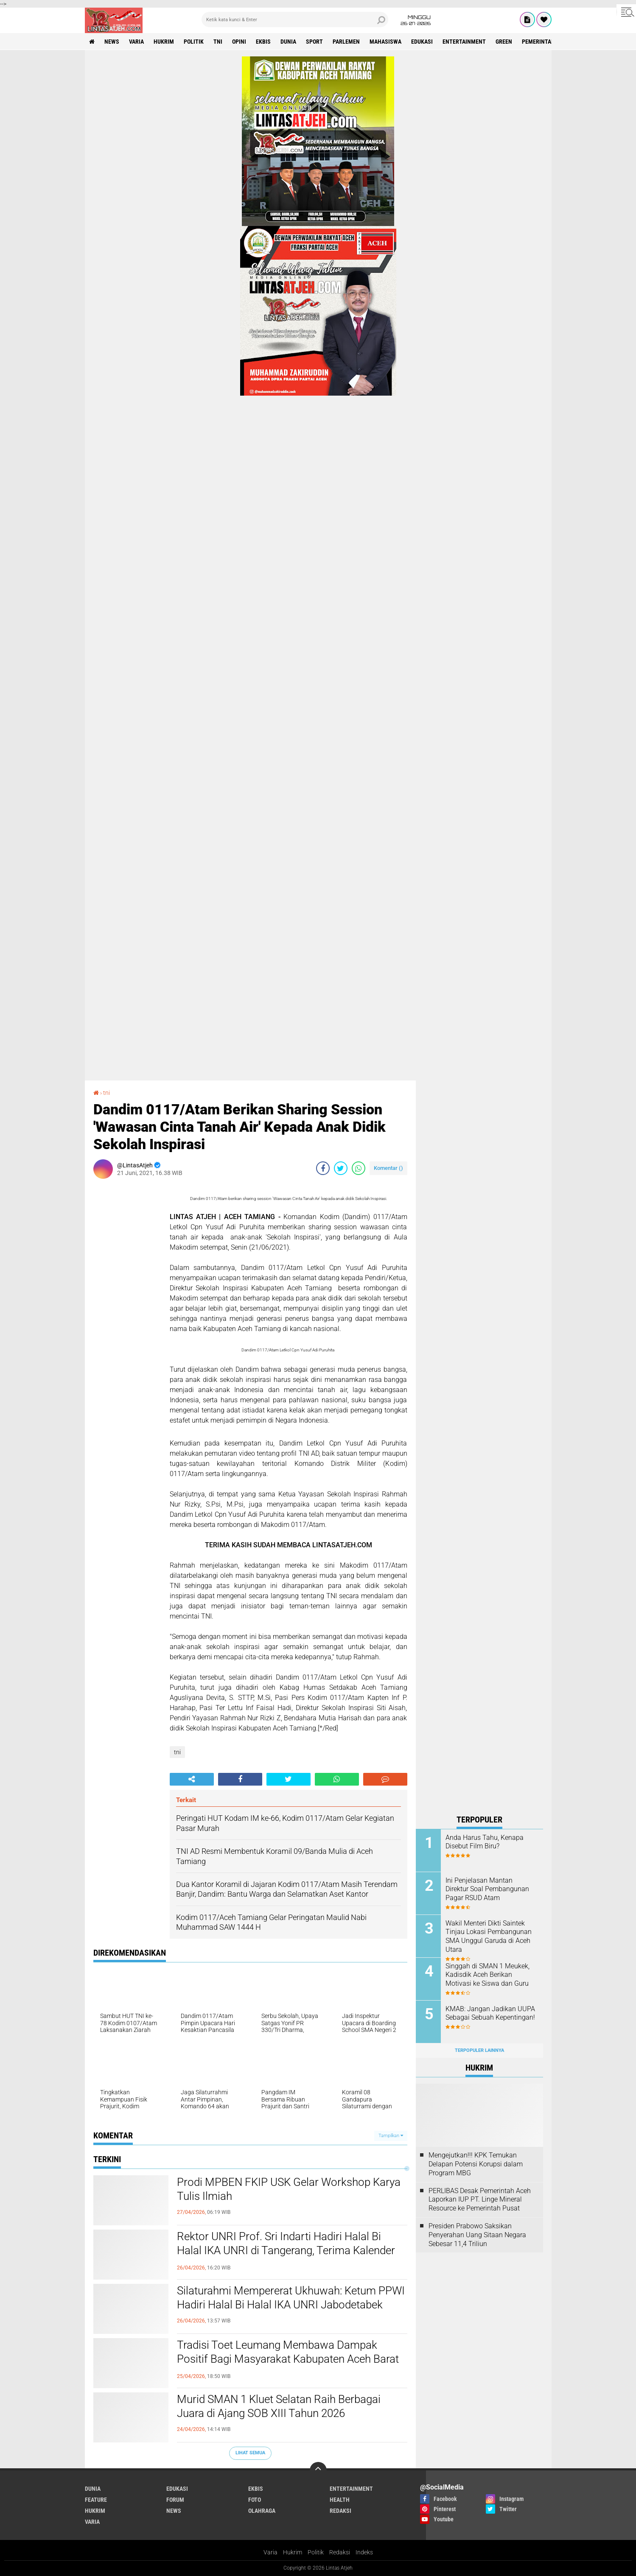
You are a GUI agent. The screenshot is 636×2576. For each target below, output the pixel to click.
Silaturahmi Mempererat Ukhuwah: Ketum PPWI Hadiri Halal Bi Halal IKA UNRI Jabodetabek (291, 2297)
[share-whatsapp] (358, 1168)
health (340, 2499)
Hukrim (292, 2552)
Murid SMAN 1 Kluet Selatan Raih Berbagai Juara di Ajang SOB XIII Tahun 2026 (279, 2406)
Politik (316, 2552)
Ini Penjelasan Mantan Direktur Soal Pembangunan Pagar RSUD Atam (487, 1889)
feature (96, 2499)
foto (254, 2499)
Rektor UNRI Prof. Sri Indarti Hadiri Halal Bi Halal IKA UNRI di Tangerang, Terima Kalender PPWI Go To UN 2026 (286, 2251)
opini (239, 41)
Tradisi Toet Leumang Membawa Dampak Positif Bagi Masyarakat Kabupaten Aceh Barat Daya (288, 2359)
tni (217, 41)
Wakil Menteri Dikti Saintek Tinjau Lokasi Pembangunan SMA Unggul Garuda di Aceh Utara (488, 1936)
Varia (270, 2552)
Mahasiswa (385, 41)
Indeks (364, 2552)
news (111, 41)
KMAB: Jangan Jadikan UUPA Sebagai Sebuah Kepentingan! (490, 2013)
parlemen (346, 41)
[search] (295, 19)
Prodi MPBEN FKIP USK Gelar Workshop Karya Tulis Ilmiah (289, 2189)
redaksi (340, 2510)
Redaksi (339, 2552)
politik (194, 41)
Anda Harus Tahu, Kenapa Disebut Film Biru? (484, 1842)
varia (136, 41)
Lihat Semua (250, 2453)
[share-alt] (192, 1779)
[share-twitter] (340, 1168)
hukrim (164, 41)
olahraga (261, 2510)
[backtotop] (318, 2470)
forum (175, 2499)
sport (314, 41)
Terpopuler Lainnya (479, 2050)
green (504, 41)
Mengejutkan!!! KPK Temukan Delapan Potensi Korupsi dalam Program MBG (476, 2164)
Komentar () (388, 1168)
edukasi (422, 41)
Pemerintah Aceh (546, 41)
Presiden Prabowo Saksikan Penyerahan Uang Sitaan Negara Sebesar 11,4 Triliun (477, 2235)
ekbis (263, 41)
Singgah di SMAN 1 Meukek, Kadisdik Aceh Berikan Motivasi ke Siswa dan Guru (487, 1975)
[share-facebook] (323, 1168)
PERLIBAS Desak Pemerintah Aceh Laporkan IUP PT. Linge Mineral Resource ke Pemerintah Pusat (480, 2200)
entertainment (464, 41)
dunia (288, 41)
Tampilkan (390, 2135)
